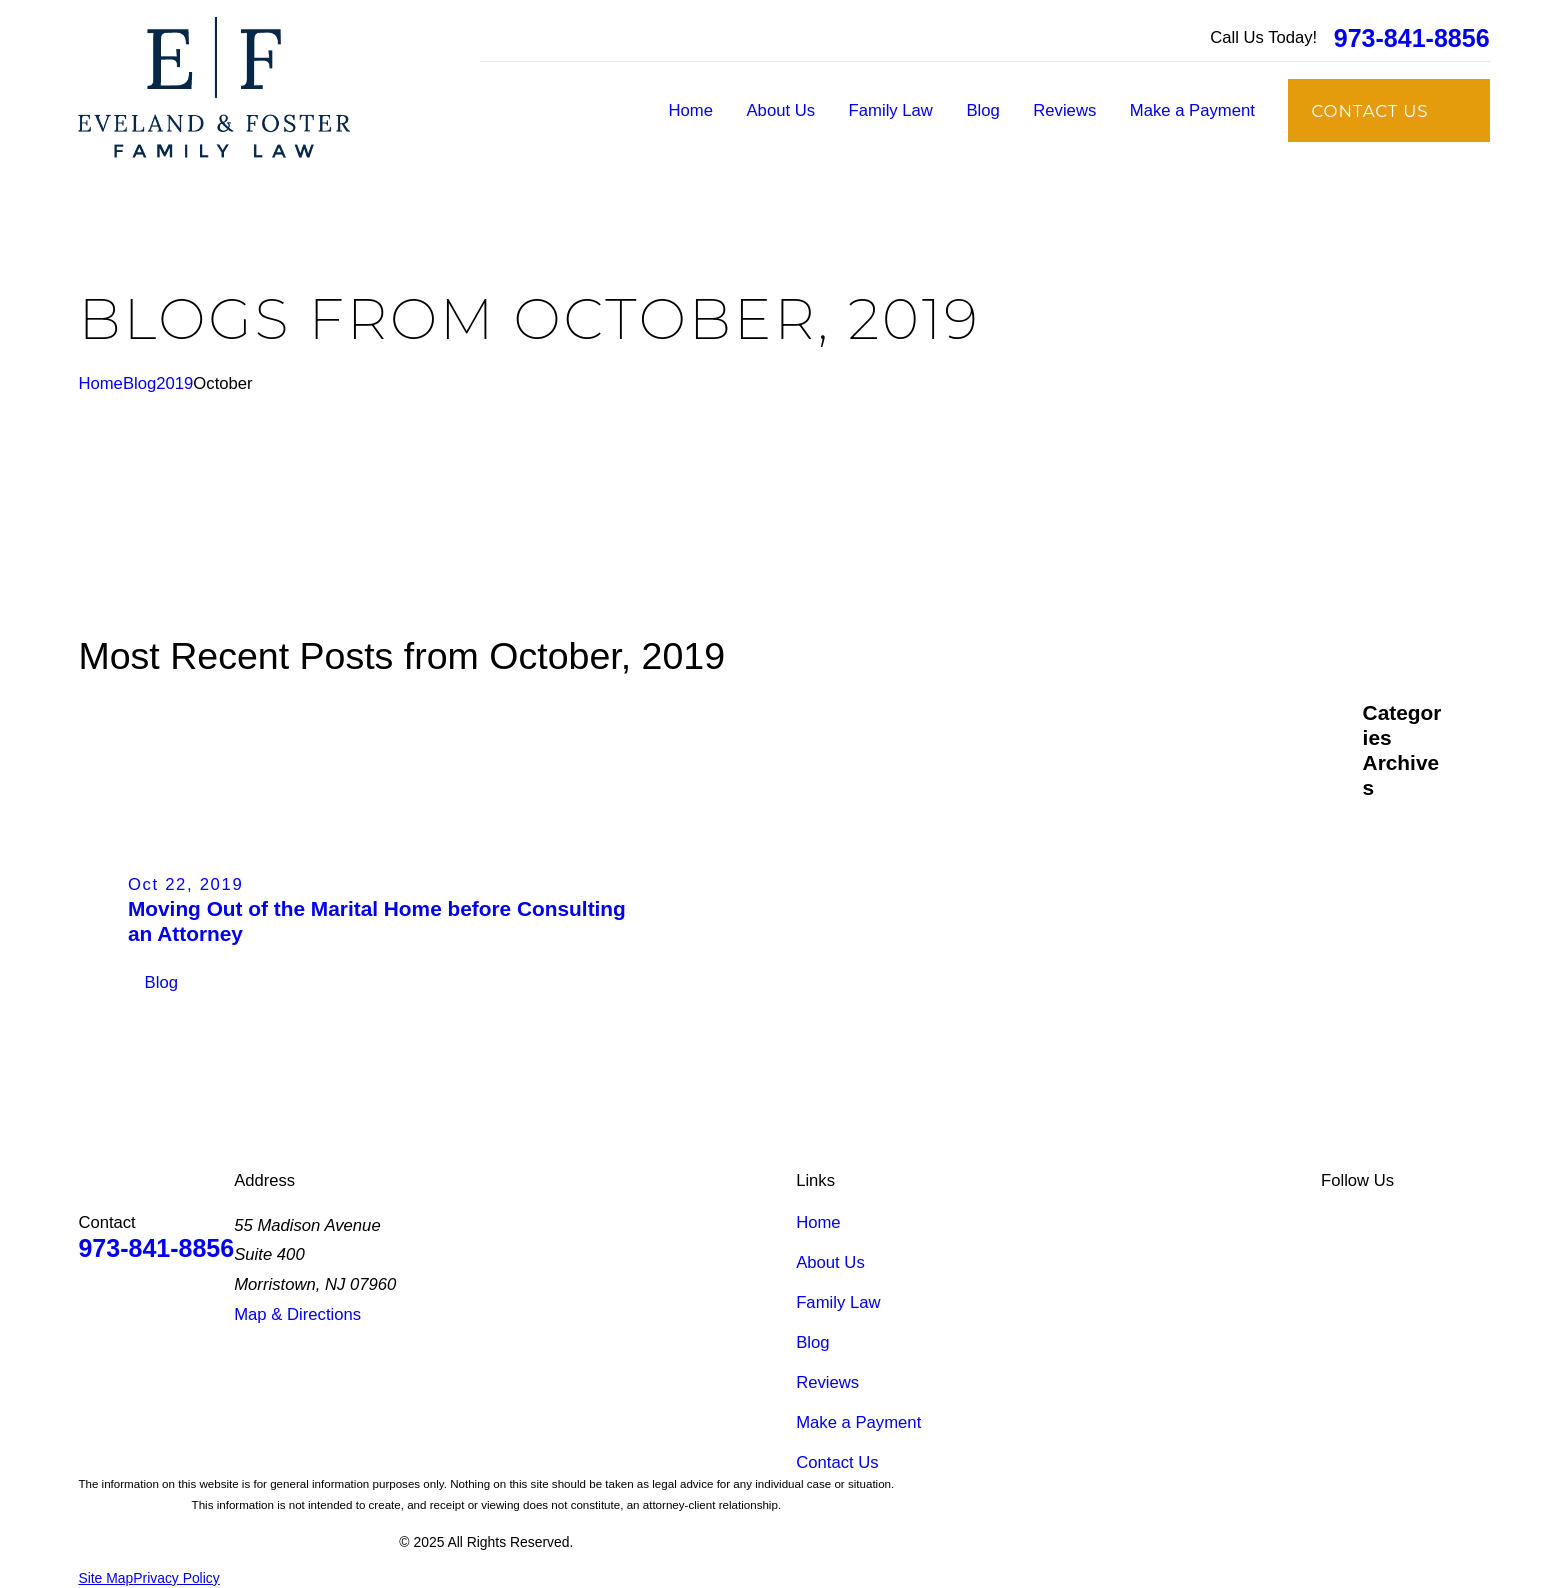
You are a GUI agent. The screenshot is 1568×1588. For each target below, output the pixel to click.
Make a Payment (858, 1422)
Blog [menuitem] (982, 110)
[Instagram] (1477, 1222)
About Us (830, 1262)
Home (818, 1222)
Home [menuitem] (691, 110)
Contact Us (837, 1462)
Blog (812, 1342)
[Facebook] (1380, 1222)
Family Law (838, 1302)
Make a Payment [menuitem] (1192, 110)
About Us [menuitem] (781, 110)
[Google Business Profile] (1429, 1222)
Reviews (827, 1382)
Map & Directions (297, 1314)
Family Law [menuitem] (891, 110)
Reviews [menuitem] (1064, 110)
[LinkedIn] (1332, 1222)
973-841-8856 (1412, 38)
